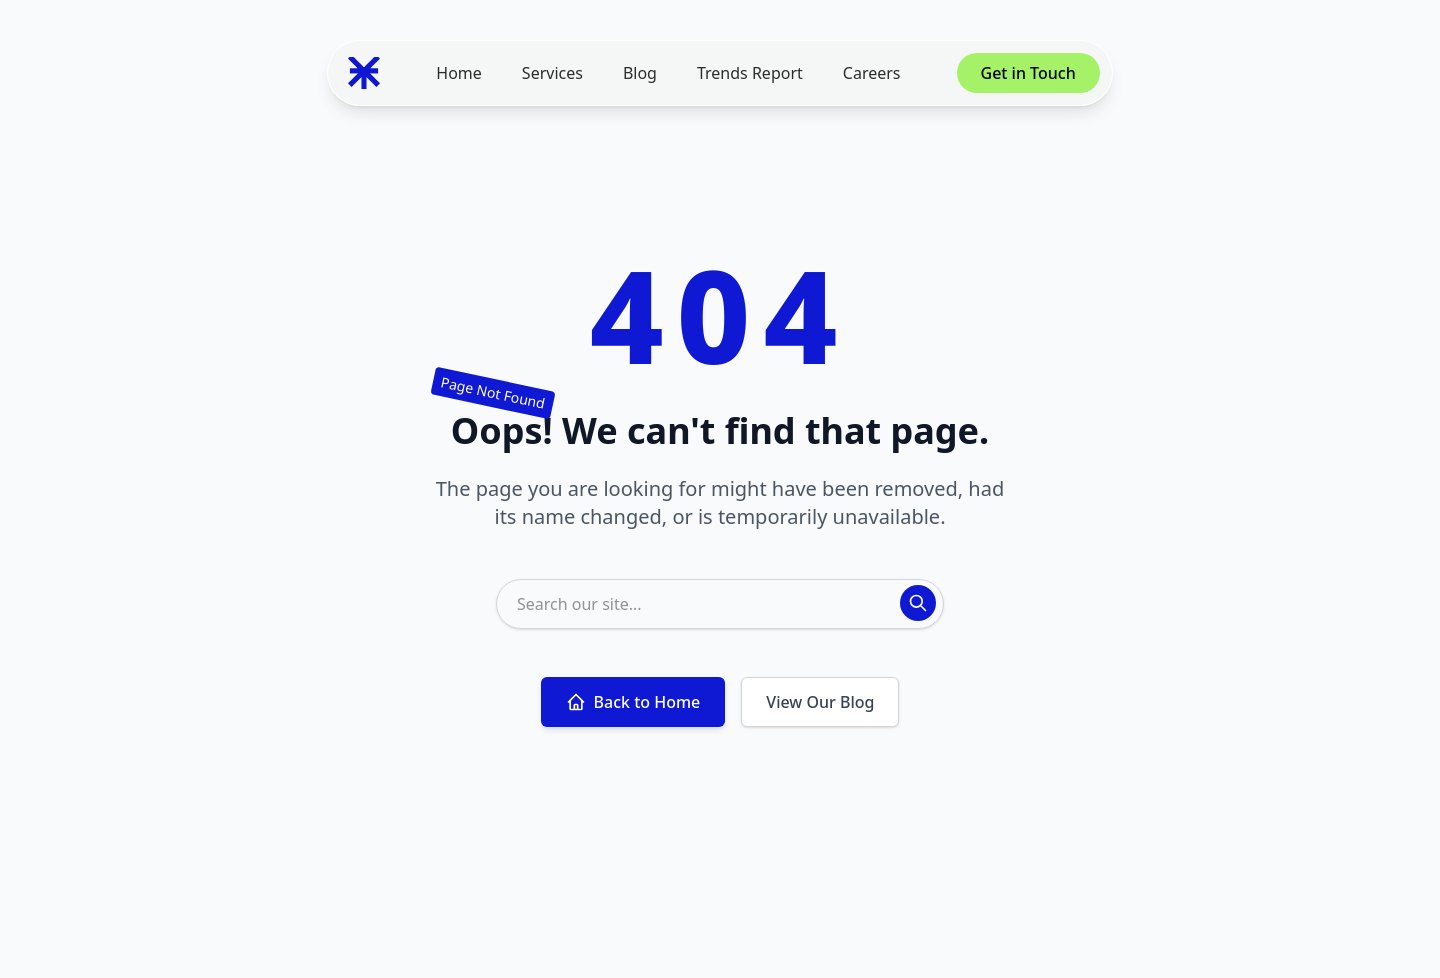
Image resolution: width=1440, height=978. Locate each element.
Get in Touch (1028, 73)
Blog (640, 73)
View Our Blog (820, 702)
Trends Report (750, 73)
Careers (872, 73)
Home (459, 73)
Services (552, 73)
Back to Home (633, 702)
